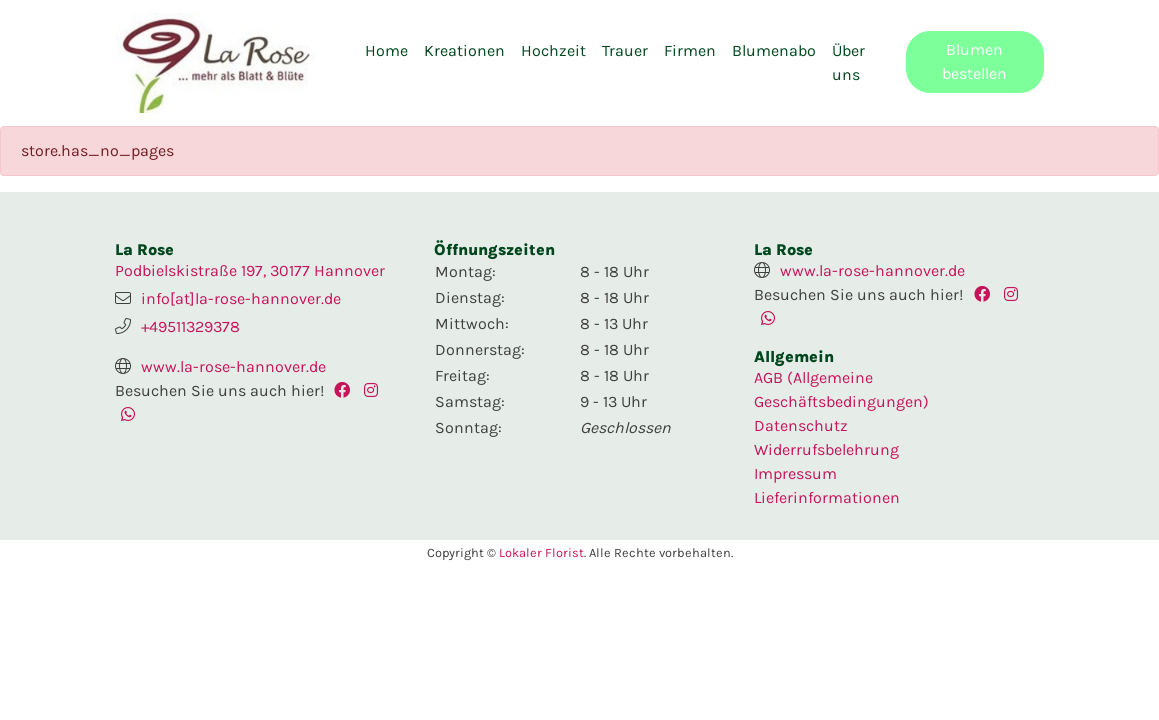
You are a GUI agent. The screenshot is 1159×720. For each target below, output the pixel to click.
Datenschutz (801, 425)
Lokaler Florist (541, 552)
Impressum (795, 473)
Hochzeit (553, 50)
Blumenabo (774, 50)
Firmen (690, 50)
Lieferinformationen (827, 497)
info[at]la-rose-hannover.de (241, 298)
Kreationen (464, 50)
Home (386, 50)
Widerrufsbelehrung (826, 449)
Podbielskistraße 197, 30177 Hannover (250, 270)
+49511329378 (190, 326)
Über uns (848, 62)
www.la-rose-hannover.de (233, 366)
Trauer (625, 50)
